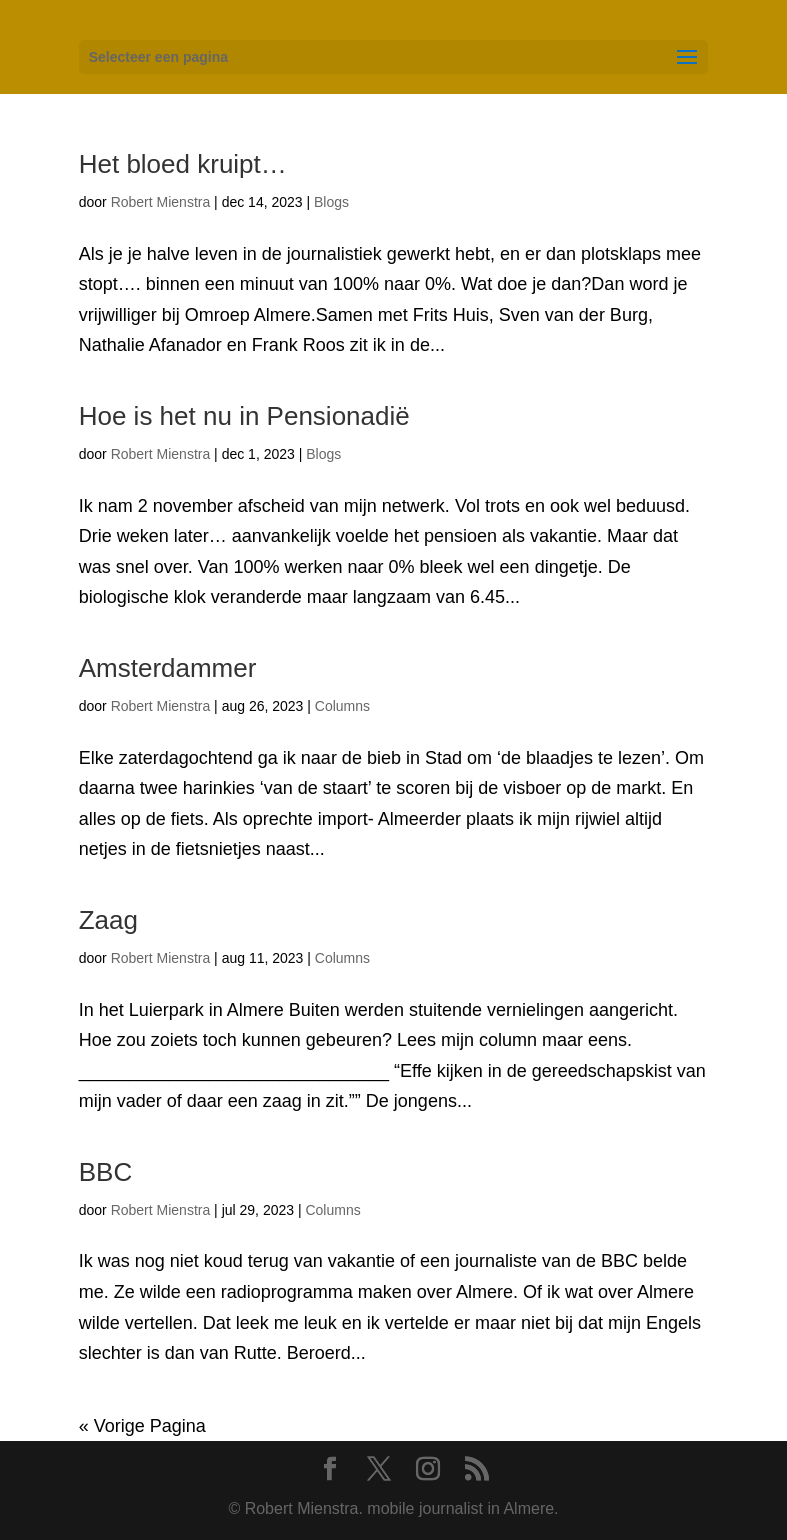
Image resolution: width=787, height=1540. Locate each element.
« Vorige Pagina (142, 1426)
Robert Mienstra (161, 202)
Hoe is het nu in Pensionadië (244, 416)
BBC (105, 1172)
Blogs (331, 202)
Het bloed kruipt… (183, 164)
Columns (342, 706)
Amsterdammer (168, 668)
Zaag (108, 920)
